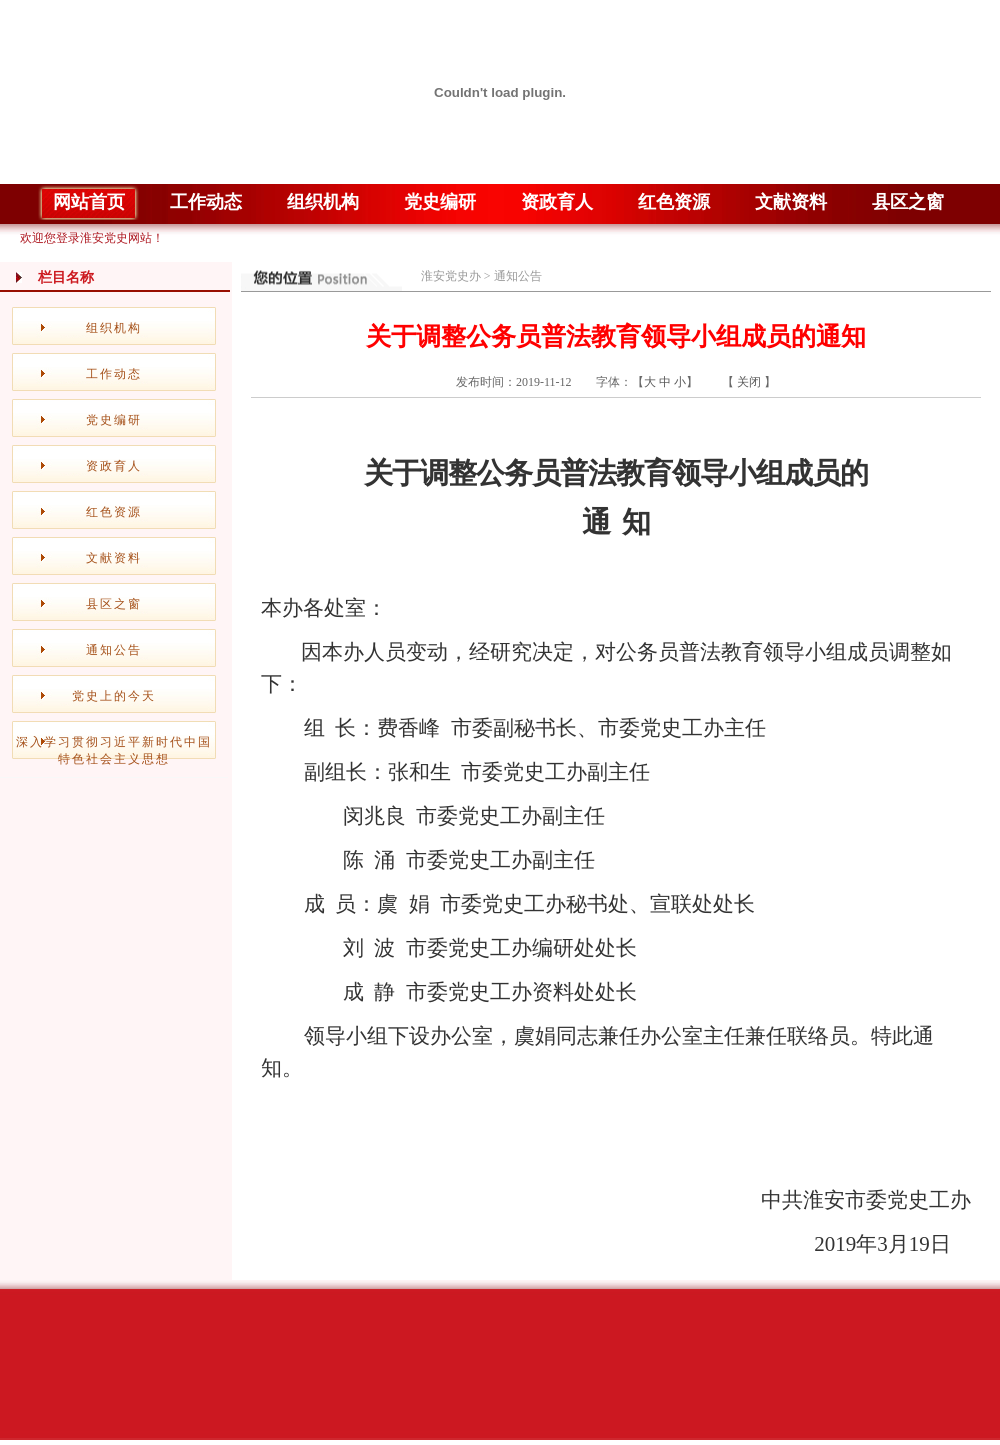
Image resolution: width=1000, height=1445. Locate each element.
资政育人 (114, 466)
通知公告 (114, 650)
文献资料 (114, 558)
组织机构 (114, 328)
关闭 (749, 382)
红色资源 (114, 512)
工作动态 (114, 374)
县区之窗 (114, 604)
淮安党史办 (451, 276)
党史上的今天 (114, 696)
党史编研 (114, 420)
